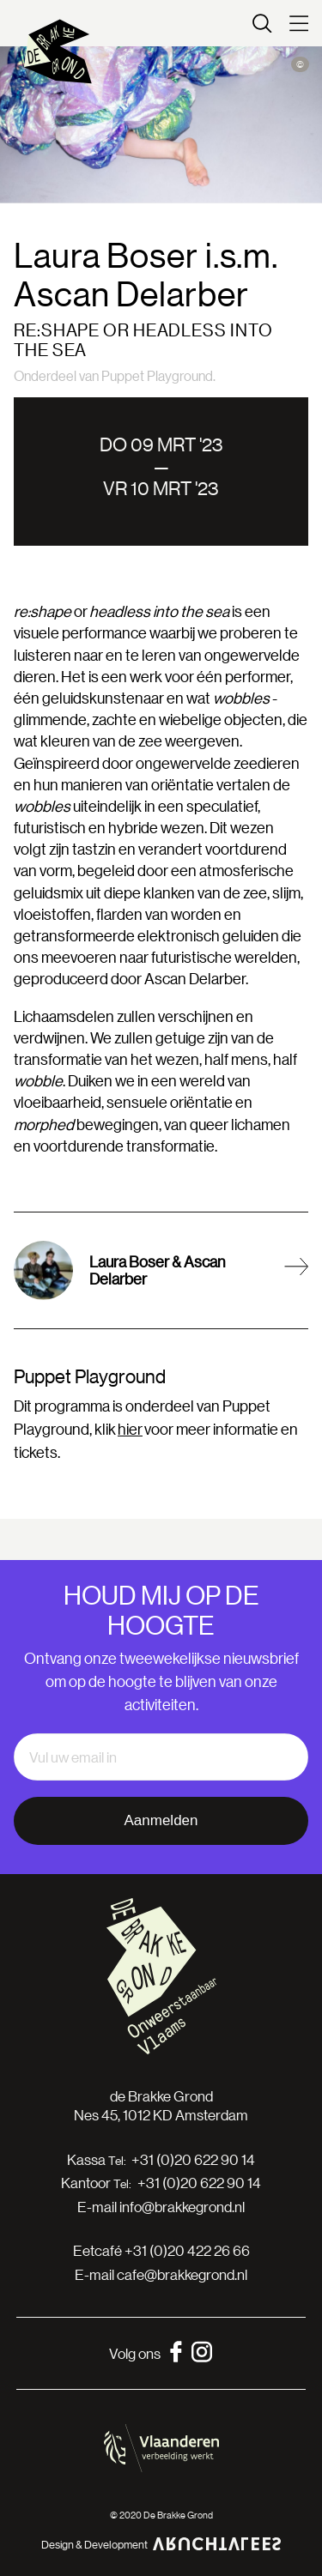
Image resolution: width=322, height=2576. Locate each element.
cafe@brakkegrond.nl (182, 2274)
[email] (161, 1757)
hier (130, 1428)
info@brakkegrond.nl (182, 2207)
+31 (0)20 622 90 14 (193, 2159)
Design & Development (161, 2543)
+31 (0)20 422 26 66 (187, 2250)
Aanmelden (160, 1820)
